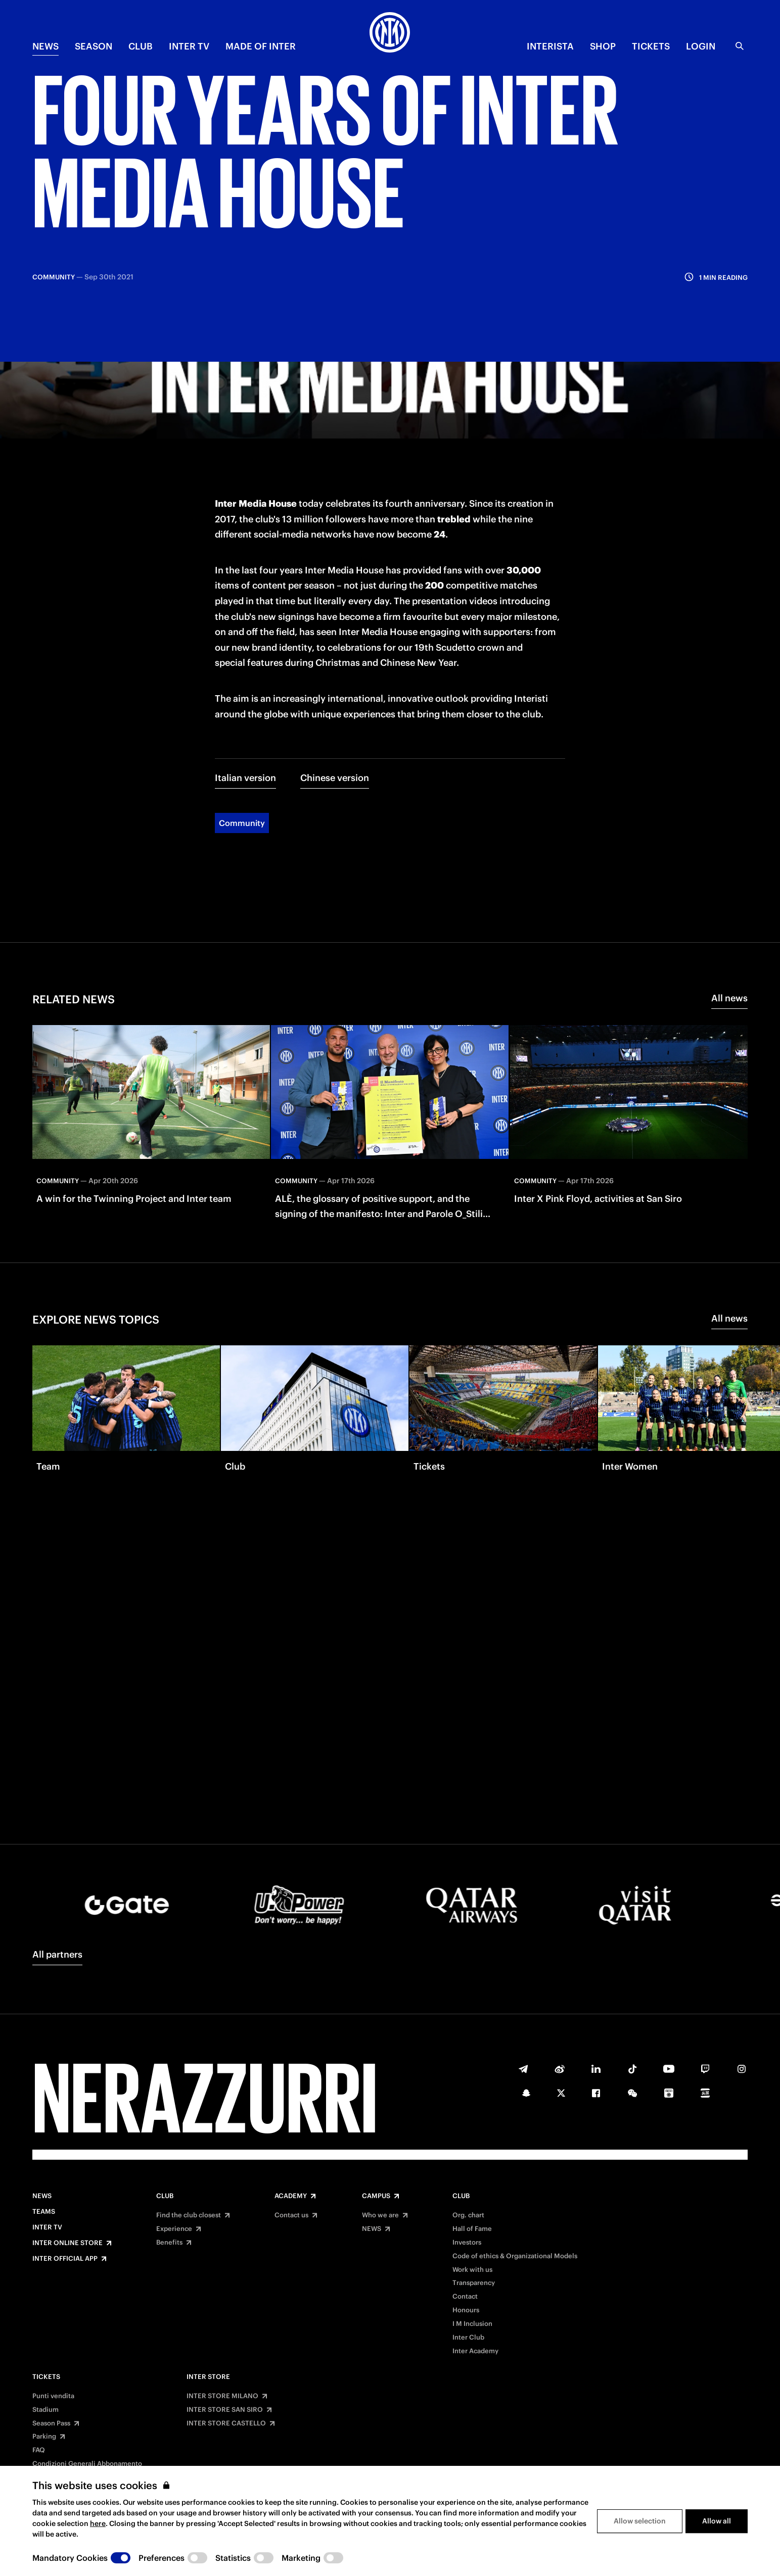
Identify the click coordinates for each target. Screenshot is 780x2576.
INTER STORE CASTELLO (226, 2423)
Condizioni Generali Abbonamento (87, 2464)
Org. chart (468, 2215)
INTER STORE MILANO (222, 2396)
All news (729, 885)
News (42, 2196)
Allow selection (640, 2520)
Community (242, 710)
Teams (43, 2212)
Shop (603, 46)
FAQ (38, 2450)
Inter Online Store (67, 2243)
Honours (465, 2310)
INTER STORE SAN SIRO (225, 2410)
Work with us (472, 2270)
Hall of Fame (472, 2229)
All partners (57, 1954)
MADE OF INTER (260, 46)
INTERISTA (550, 46)
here (98, 2523)
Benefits (169, 2243)
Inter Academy (475, 2351)
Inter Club (468, 2338)
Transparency (473, 2283)
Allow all (716, 2520)
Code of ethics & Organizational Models (514, 2256)
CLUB (140, 46)
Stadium (45, 2410)
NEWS (45, 46)
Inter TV (189, 46)
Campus (376, 2196)
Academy (290, 2196)
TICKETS (651, 46)
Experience (174, 2229)
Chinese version (334, 664)
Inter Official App (65, 2259)
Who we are (380, 2215)
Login (700, 46)
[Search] (739, 46)
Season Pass (51, 2423)
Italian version (245, 664)
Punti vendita (53, 2396)
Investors (466, 2243)
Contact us (291, 2215)
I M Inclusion (472, 2324)
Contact (465, 2297)
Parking (44, 2437)
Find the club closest (188, 2215)
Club (164, 2196)
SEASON (93, 46)
